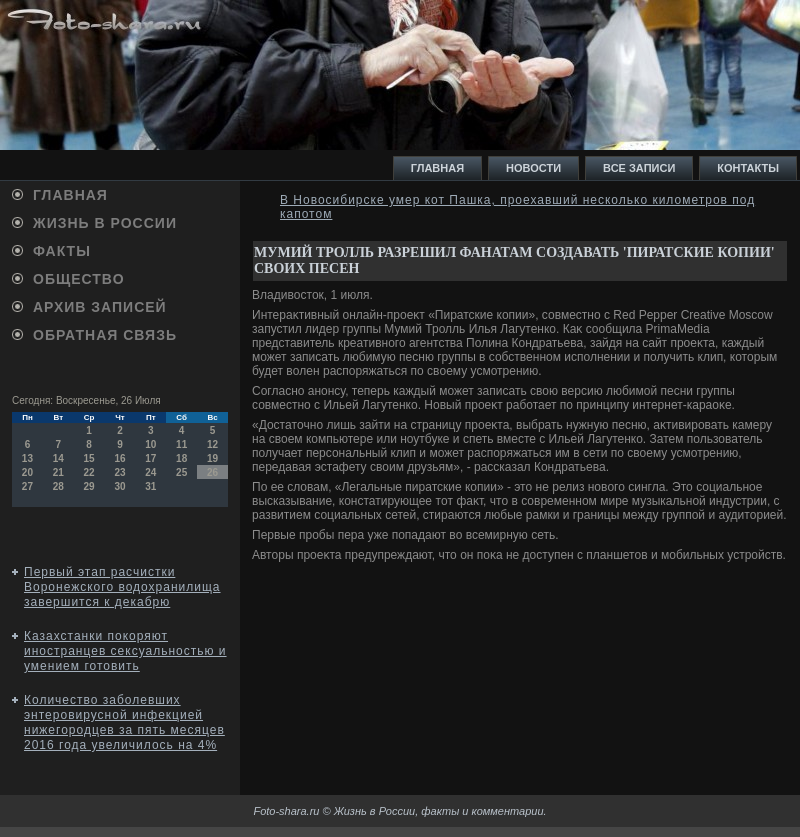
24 (150, 472)
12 (212, 444)
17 (150, 458)
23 (119, 472)
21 (58, 472)
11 (181, 444)
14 (58, 458)
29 (89, 486)
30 (119, 486)
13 (27, 458)
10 (150, 444)
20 (27, 472)
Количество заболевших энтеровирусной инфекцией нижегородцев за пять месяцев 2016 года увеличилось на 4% (124, 722)
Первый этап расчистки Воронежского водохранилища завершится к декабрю (122, 587)
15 (89, 458)
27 (27, 486)
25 (181, 472)
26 (212, 472)
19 (212, 458)
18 (181, 458)
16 (119, 458)
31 (150, 486)
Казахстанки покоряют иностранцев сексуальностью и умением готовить (125, 651)
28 (58, 486)
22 (89, 472)
